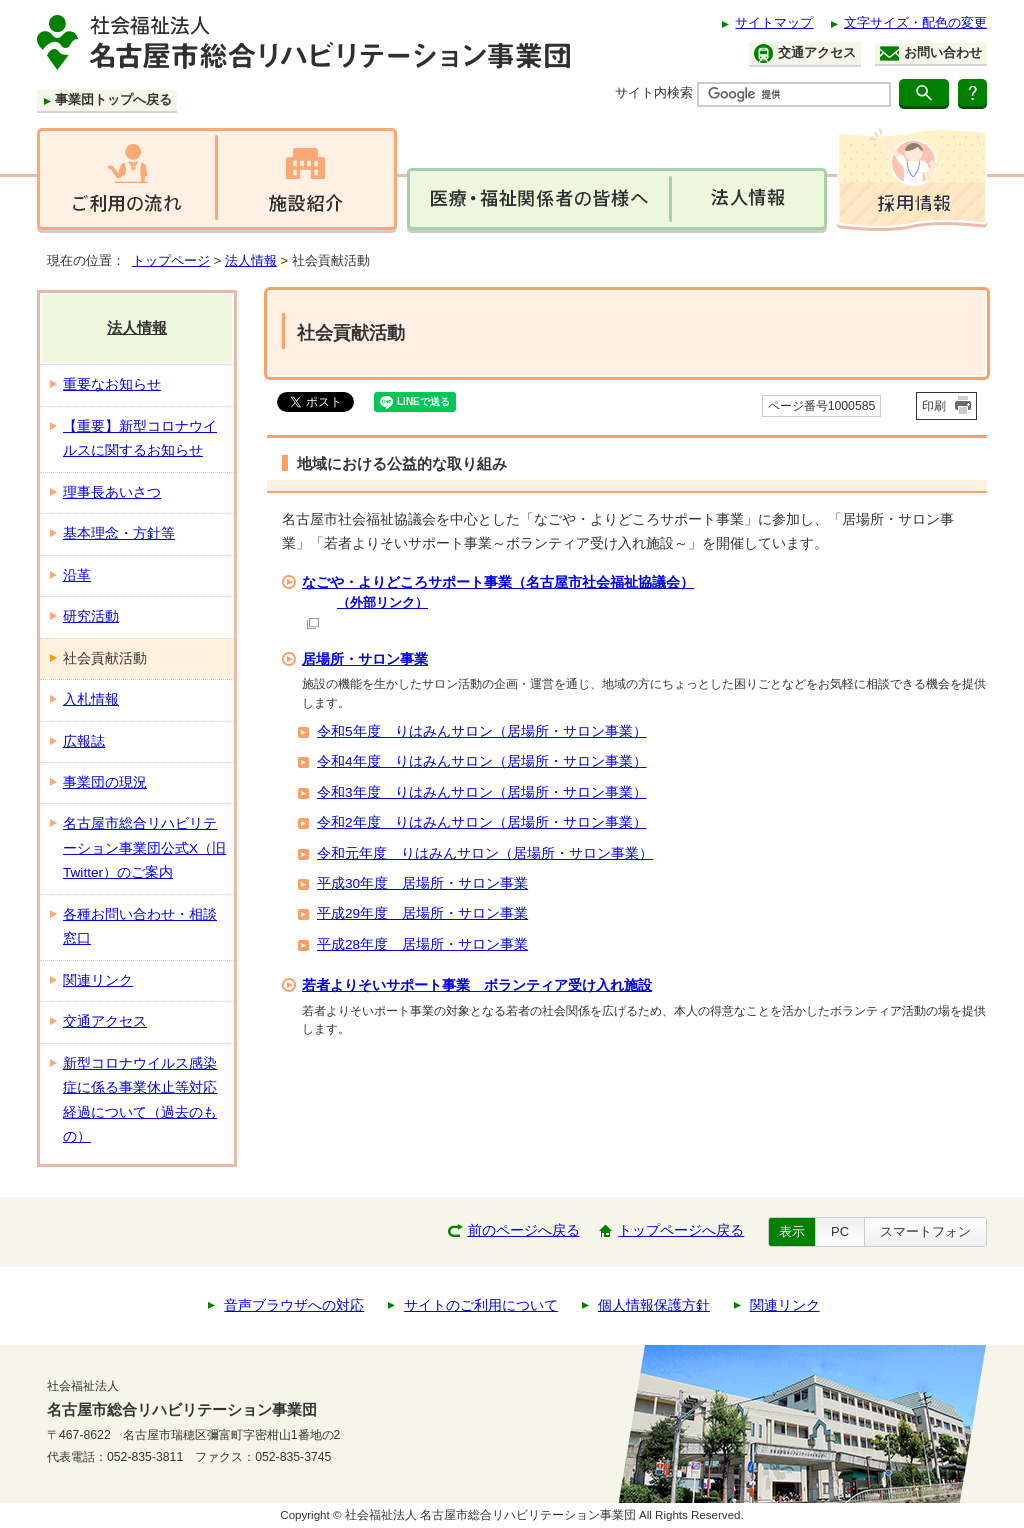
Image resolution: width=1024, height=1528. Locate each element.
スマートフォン (925, 1231)
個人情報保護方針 (654, 1305)
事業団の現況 (105, 782)
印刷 (934, 406)
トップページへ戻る (681, 1230)
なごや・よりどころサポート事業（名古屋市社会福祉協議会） (642, 601)
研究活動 (91, 616)
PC (840, 1231)
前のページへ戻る (524, 1230)
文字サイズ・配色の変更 (915, 22)
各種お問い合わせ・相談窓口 (140, 926)
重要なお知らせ (112, 384)
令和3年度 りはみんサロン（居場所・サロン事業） (482, 792)
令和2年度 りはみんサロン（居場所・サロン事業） (482, 822)
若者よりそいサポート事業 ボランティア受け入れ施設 (477, 985)
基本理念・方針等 (119, 533)
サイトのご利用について (481, 1305)
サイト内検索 (654, 92)
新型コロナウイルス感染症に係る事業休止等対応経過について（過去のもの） (140, 1100)
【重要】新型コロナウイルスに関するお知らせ (140, 438)
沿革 (77, 575)
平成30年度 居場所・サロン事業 (422, 883)
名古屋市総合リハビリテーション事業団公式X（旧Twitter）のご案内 (144, 848)
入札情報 (91, 699)
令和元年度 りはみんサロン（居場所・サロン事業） (485, 853)
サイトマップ (774, 22)
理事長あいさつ (112, 492)
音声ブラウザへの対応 (294, 1305)
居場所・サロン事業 (365, 659)
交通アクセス (805, 53)
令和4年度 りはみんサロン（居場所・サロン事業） (482, 761)
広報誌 (84, 741)
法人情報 (251, 260)
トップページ (171, 260)
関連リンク (98, 980)
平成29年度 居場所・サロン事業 (422, 913)
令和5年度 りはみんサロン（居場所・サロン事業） (482, 731)
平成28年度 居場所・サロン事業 (422, 944)
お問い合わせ (931, 53)
